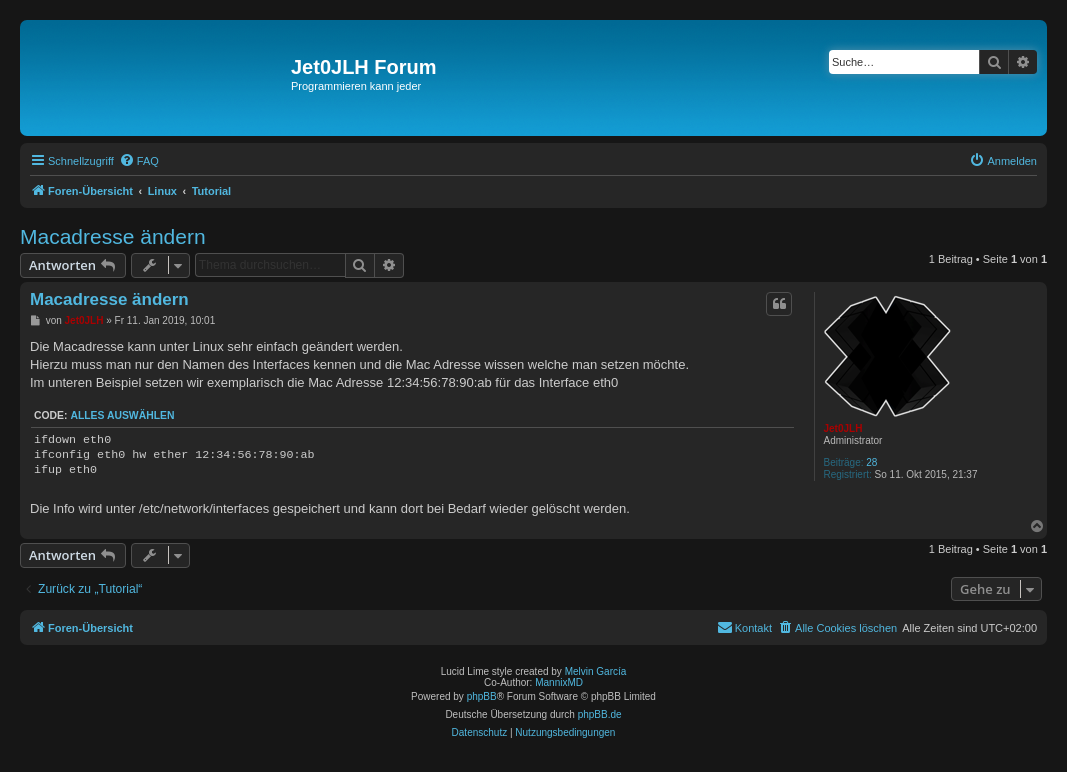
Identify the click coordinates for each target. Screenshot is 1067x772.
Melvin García (596, 671)
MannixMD (559, 682)
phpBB (482, 696)
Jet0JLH (842, 428)
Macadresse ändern (113, 236)
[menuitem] (139, 161)
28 (871, 462)
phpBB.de (600, 714)
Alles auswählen (122, 415)
